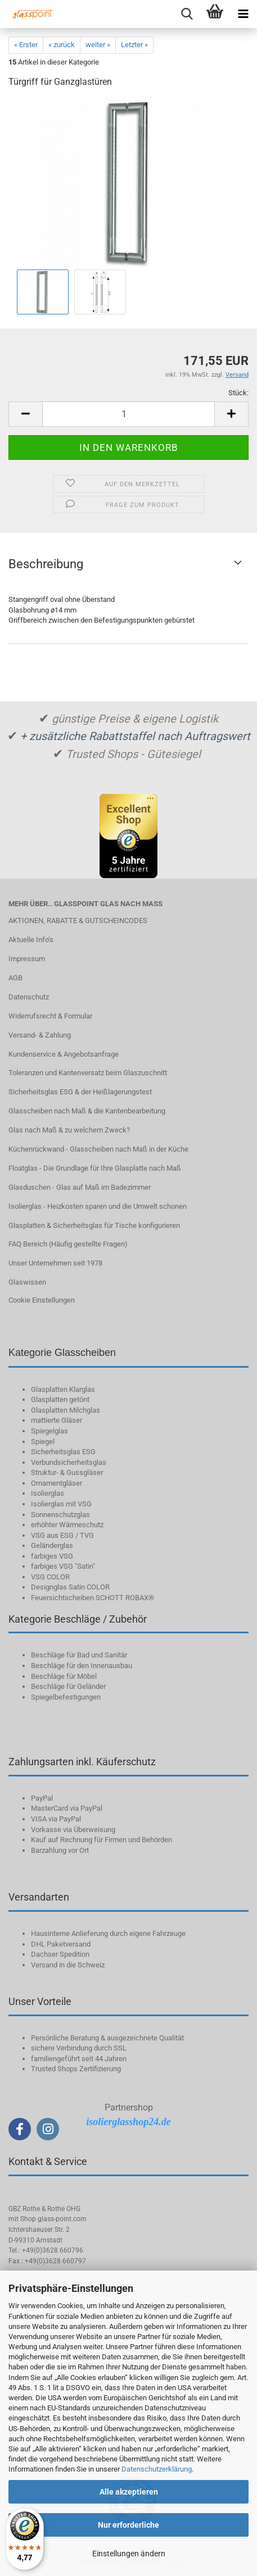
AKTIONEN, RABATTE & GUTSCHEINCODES (77, 920)
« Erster (26, 44)
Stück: (238, 393)
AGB (15, 978)
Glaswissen (27, 1282)
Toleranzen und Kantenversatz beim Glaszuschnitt (87, 1072)
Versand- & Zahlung (39, 1035)
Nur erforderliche (128, 2524)
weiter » (97, 44)
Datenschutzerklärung (156, 2469)
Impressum (26, 958)
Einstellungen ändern (128, 2553)
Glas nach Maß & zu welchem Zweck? (69, 1130)
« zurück (61, 44)
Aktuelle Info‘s (30, 939)
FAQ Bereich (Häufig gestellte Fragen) (68, 1244)
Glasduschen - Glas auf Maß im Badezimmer (79, 1187)
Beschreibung (45, 564)
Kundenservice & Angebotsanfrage (63, 1054)
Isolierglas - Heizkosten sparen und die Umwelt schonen (97, 1206)
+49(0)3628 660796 (52, 2250)
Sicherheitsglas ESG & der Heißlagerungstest (80, 1092)
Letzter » (134, 44)
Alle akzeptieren (129, 2491)
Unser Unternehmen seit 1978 (55, 1263)
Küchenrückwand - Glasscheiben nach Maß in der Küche (98, 1149)
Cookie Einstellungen (41, 1300)
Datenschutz (28, 997)
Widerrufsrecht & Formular (50, 1016)
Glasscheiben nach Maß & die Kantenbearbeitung (86, 1111)
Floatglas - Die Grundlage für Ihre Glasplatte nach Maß (94, 1168)
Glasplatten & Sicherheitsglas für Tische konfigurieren (94, 1225)
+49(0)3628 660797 (55, 2261)
